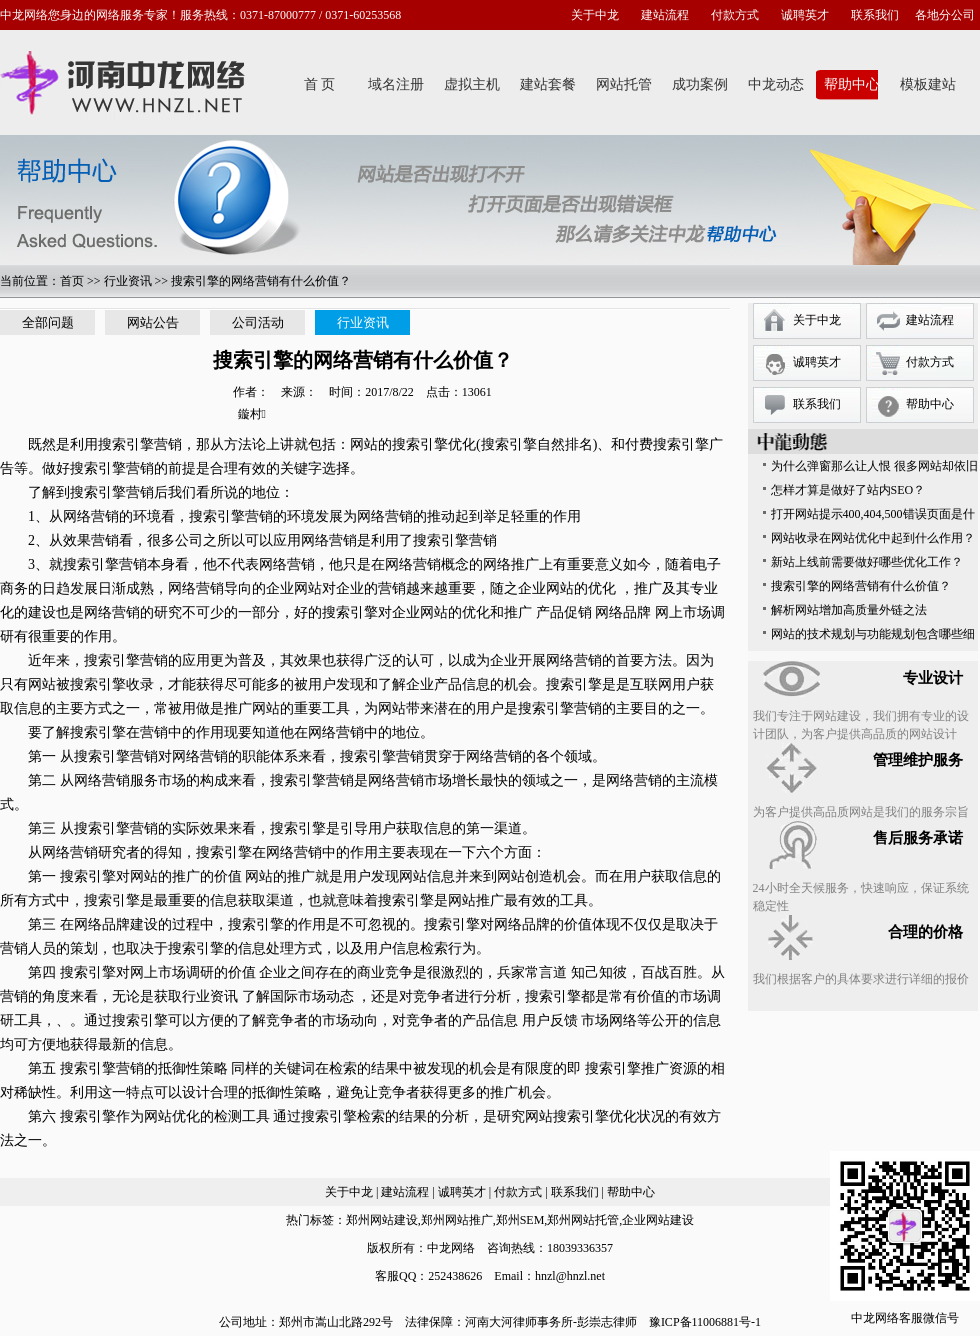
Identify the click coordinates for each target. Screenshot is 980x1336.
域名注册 (396, 84)
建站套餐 (548, 84)
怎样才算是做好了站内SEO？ (848, 490)
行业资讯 (128, 281)
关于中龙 (595, 15)
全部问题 (48, 322)
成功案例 (700, 84)
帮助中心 (852, 84)
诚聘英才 (805, 15)
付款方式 (735, 15)
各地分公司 (945, 15)
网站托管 (624, 84)
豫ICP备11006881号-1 (705, 1322)
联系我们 (875, 15)
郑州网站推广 (457, 1220)
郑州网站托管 (583, 1220)
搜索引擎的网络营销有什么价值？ (861, 586)
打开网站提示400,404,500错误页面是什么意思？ (873, 516)
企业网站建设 (658, 1220)
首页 (72, 281)
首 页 (320, 84)
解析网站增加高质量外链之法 (849, 610)
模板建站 (928, 84)
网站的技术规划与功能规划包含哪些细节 (873, 636)
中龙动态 (776, 84)
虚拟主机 (472, 84)
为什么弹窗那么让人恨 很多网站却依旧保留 (874, 468)
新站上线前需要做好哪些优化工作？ (867, 562)
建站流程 (665, 15)
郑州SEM (520, 1220)
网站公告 (153, 322)
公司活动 (258, 322)
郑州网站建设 (382, 1220)
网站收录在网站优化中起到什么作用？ (873, 538)
